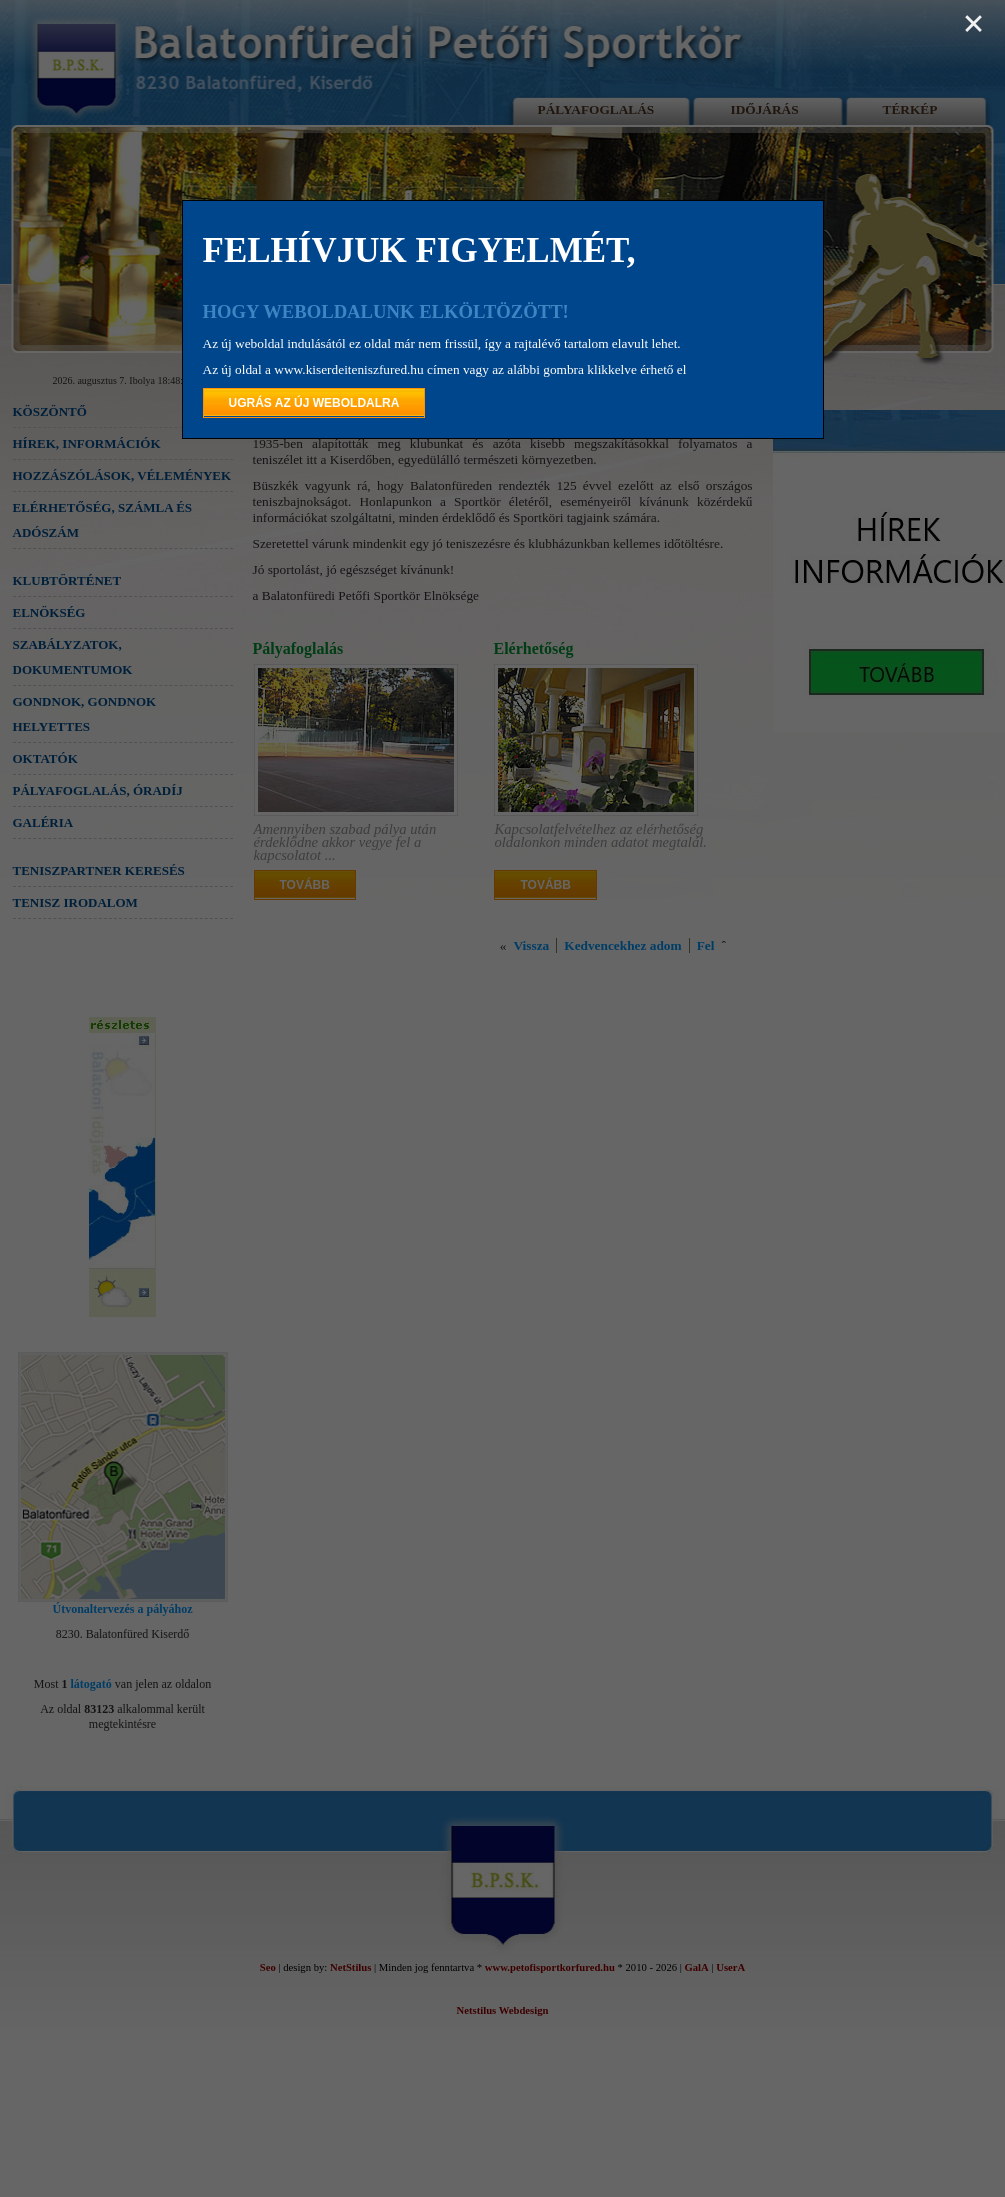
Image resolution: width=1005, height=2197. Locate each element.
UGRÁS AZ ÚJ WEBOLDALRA (314, 403)
